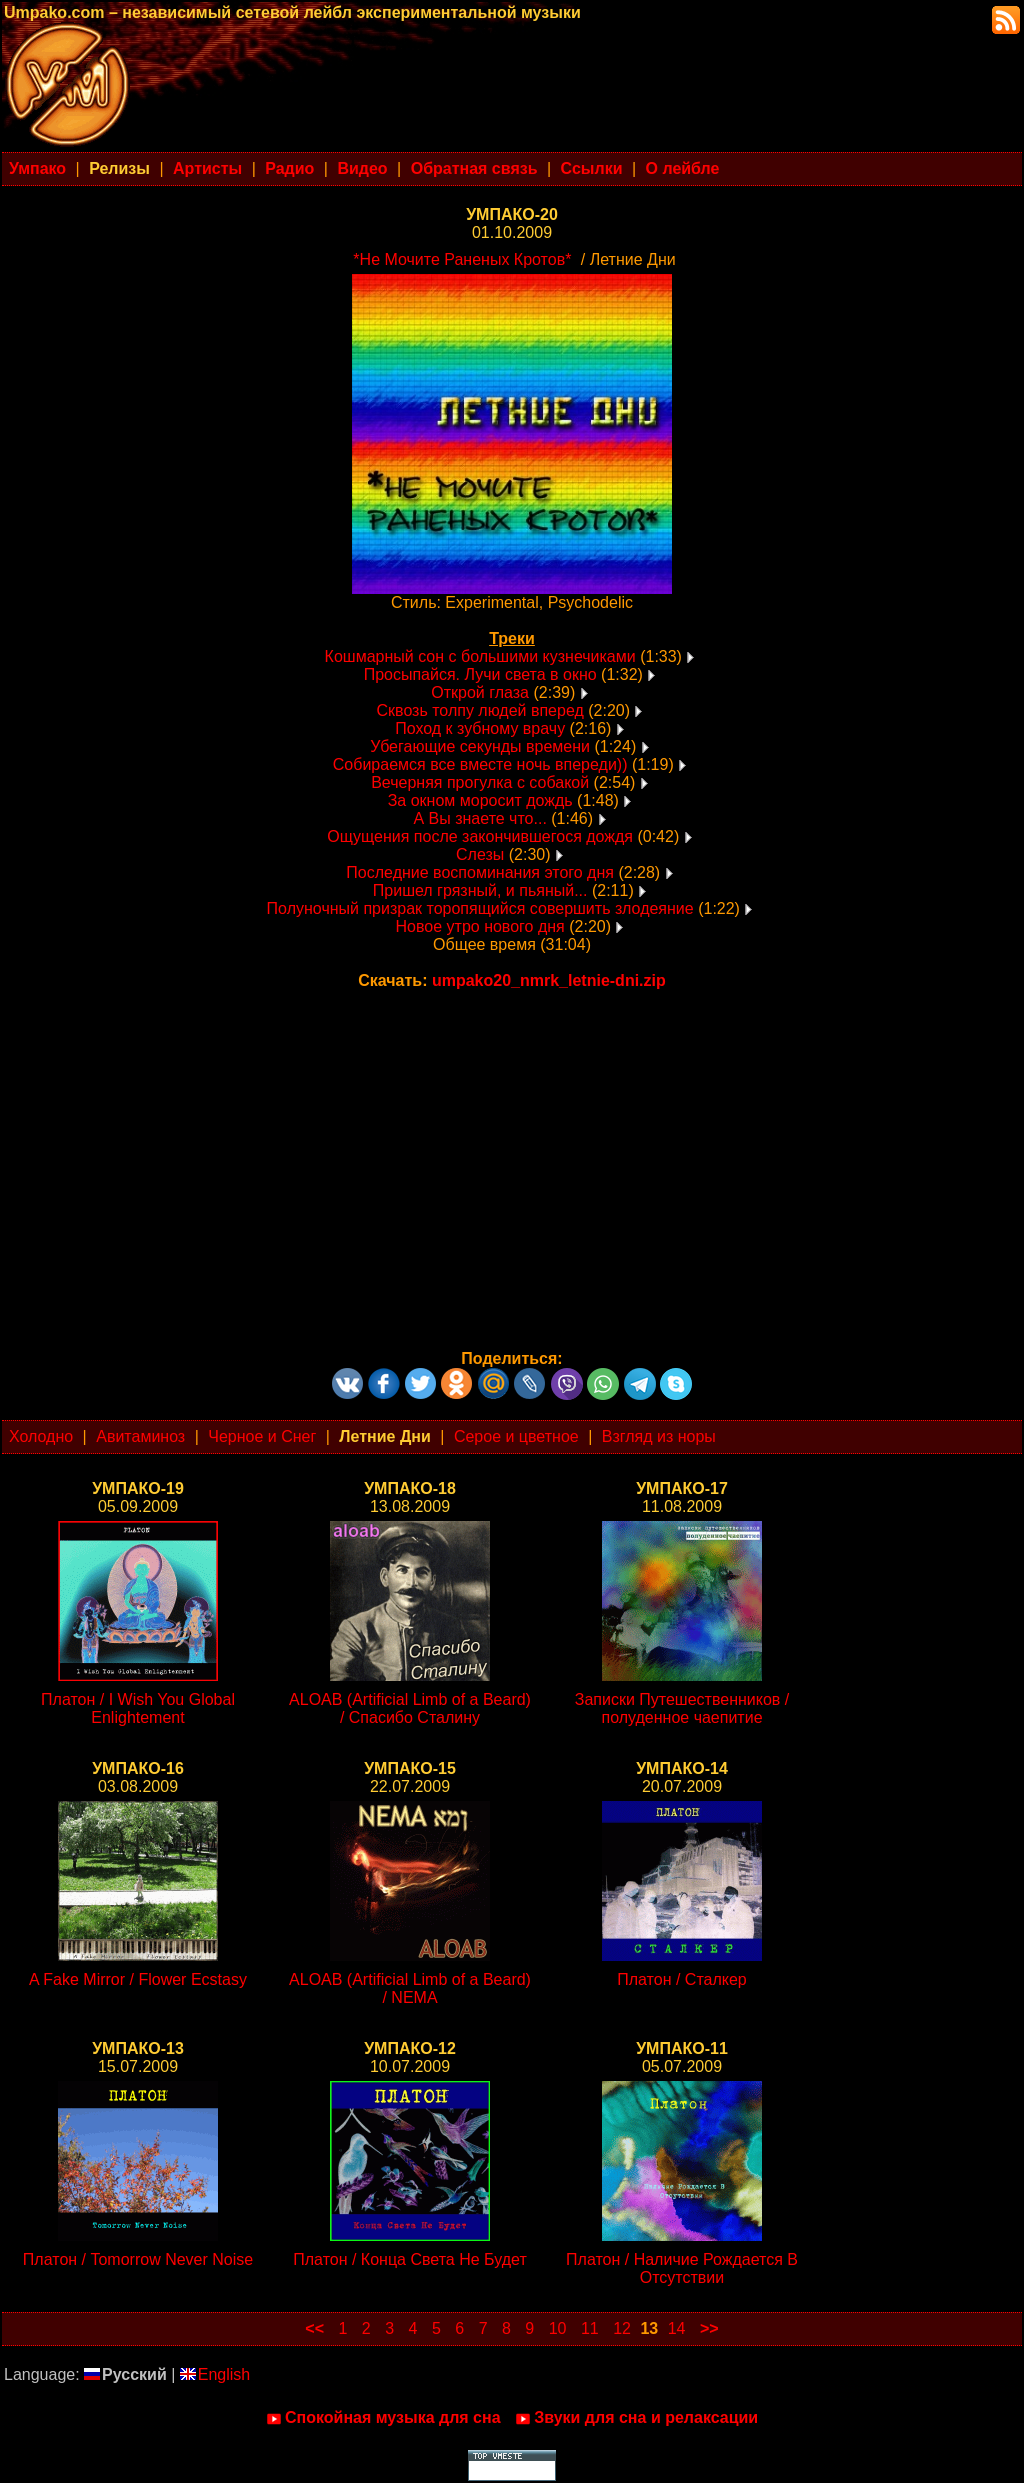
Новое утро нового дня (483, 926)
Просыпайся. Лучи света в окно (480, 674)
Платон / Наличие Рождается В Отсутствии (682, 2268)
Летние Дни (385, 1436)
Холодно (41, 1436)
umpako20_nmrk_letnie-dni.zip (549, 980)
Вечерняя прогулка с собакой (480, 782)
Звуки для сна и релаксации (636, 2418)
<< (314, 2328)
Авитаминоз (140, 1436)
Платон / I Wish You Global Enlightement (138, 1708)
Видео (362, 168)
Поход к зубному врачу (480, 728)
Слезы (480, 854)
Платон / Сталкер (682, 1979)
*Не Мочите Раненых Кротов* (462, 259)
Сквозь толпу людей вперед (480, 710)
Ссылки (592, 168)
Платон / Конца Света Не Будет (409, 2259)
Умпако (37, 168)
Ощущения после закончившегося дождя (480, 836)
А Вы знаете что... (479, 818)
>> (709, 2328)
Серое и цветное (516, 1436)
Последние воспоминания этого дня (480, 872)
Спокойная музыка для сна (383, 2418)
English (215, 2374)
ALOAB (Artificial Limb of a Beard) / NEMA (410, 1988)
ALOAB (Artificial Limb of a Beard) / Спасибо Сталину (410, 1708)
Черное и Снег (262, 1436)
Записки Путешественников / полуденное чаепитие (682, 1708)
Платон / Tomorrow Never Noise (138, 2259)
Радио (289, 168)
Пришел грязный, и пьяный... (480, 890)
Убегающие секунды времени (480, 746)
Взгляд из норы (659, 1436)
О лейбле (683, 168)
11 (590, 2328)
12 (622, 2328)
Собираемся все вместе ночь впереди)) (480, 764)
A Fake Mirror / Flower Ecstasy (138, 1979)
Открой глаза (480, 692)
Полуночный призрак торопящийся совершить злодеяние (480, 908)
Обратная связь (474, 168)
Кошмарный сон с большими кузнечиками (480, 656)
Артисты (207, 168)
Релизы (119, 168)
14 (677, 2328)
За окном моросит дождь (480, 800)
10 (558, 2328)
